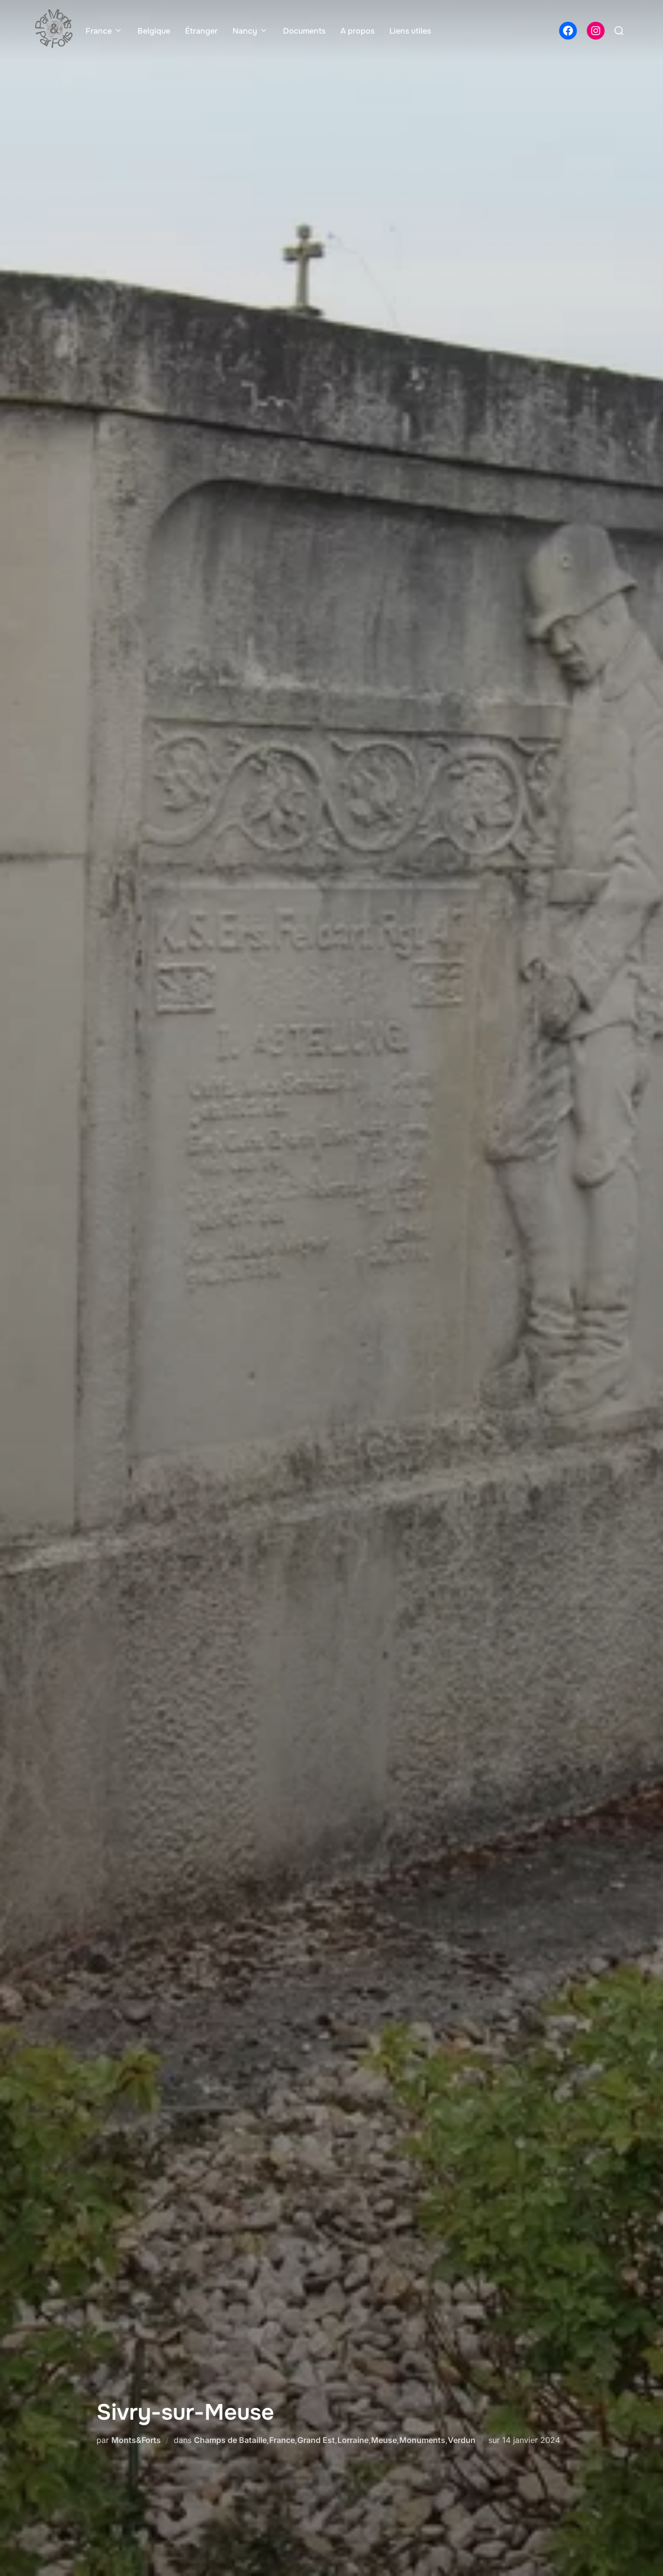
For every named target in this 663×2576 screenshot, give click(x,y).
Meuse (384, 2440)
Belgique (154, 31)
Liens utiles (410, 31)
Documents (304, 31)
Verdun (461, 2440)
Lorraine (353, 2440)
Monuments (422, 2440)
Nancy (250, 31)
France (104, 31)
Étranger (201, 31)
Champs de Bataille (230, 2440)
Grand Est (316, 2440)
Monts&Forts (136, 2440)
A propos (357, 31)
